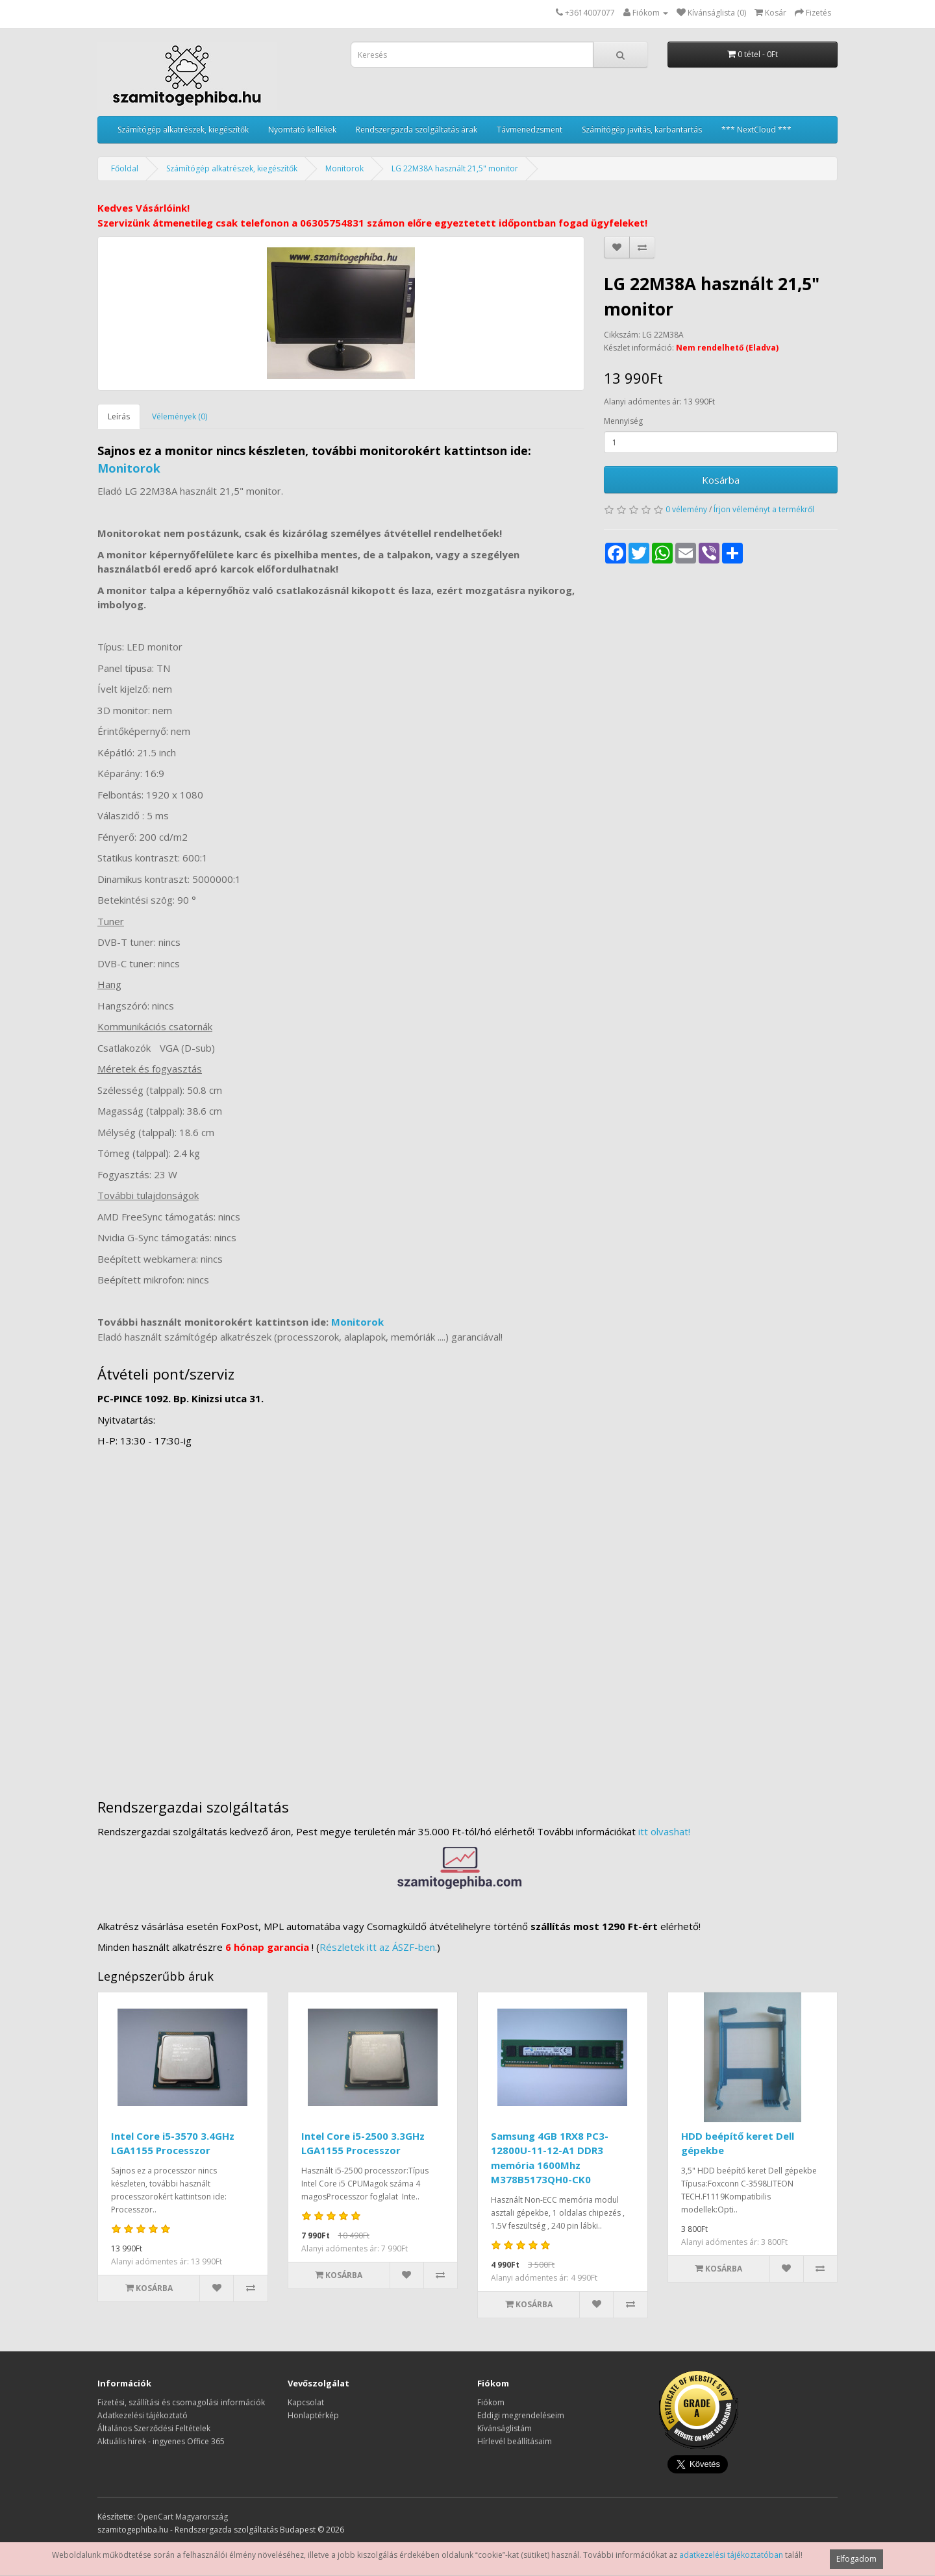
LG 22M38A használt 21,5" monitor (455, 168)
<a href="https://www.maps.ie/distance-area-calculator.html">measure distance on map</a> (467, 1617)
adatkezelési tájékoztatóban (731, 2554)
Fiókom (491, 2402)
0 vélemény (686, 509)
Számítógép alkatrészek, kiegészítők (183, 129)
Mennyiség (623, 421)
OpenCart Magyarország (182, 2516)
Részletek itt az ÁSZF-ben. (378, 1946)
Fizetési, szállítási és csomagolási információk (181, 2402)
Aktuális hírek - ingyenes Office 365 (161, 2441)
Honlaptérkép (313, 2415)
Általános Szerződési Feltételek (153, 2428)
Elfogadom (856, 2558)
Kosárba (721, 479)
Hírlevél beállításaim (514, 2441)
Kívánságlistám (504, 2428)
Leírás (119, 416)
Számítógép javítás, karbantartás (642, 129)
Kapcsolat (306, 2402)
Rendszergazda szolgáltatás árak (416, 129)
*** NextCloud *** (756, 129)
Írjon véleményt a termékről (764, 509)
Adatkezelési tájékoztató (142, 2415)
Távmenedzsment (529, 129)
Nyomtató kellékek (302, 129)
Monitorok (344, 168)
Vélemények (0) (179, 416)
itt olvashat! (664, 1831)
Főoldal (124, 168)
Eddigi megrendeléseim (520, 2415)
